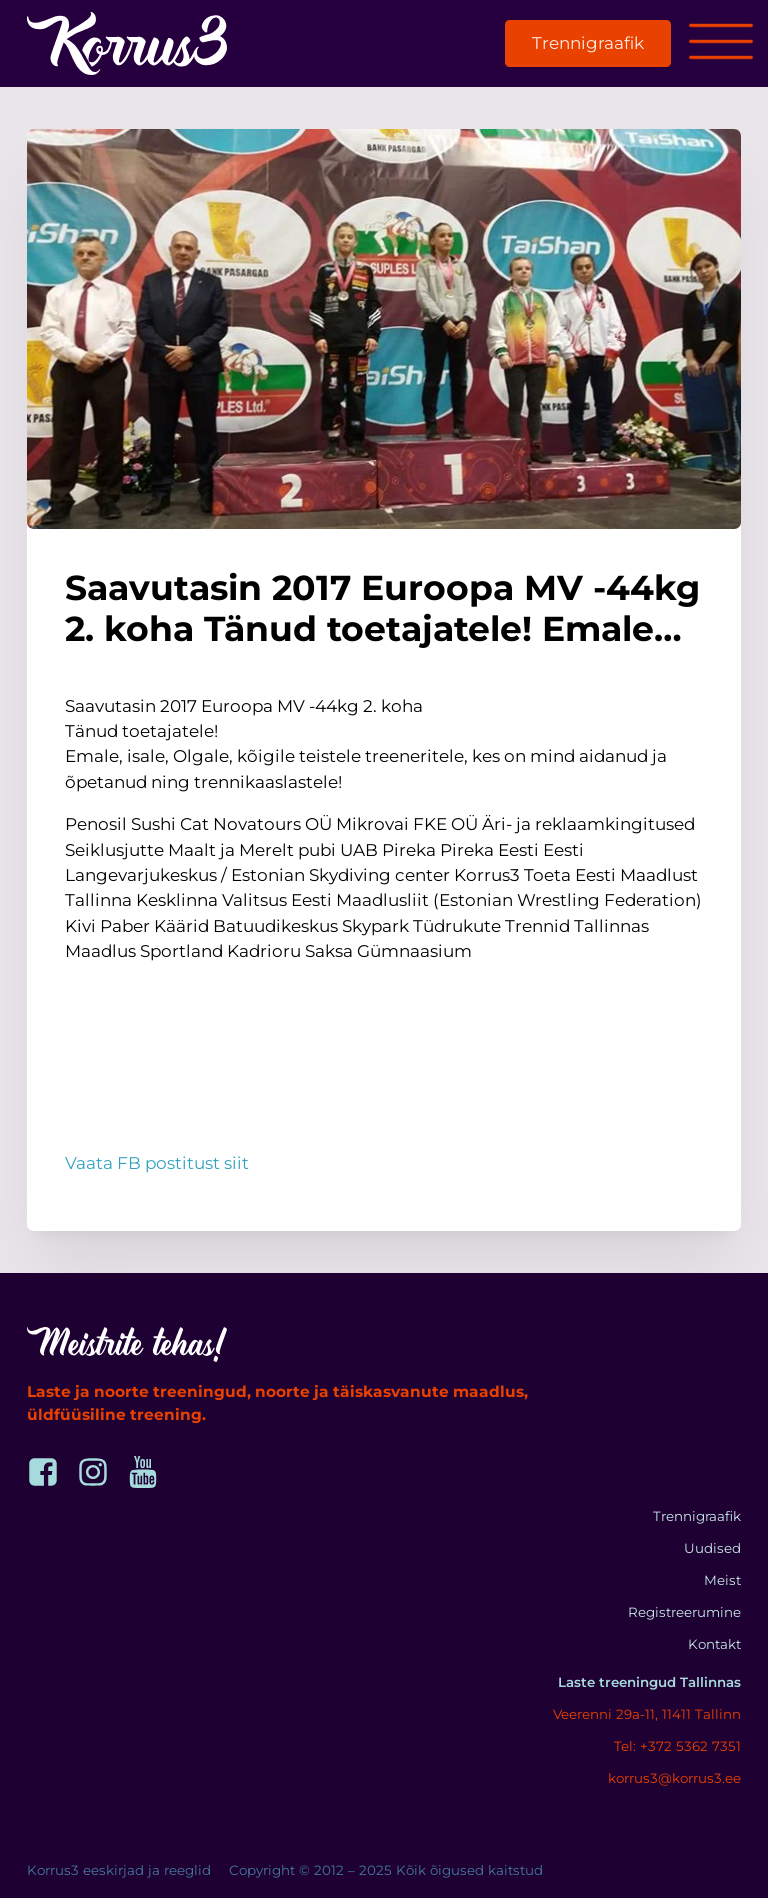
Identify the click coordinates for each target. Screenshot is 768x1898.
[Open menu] (721, 43)
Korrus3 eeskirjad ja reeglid (119, 1870)
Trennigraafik (588, 43)
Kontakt (714, 1644)
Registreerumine (684, 1612)
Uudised (712, 1548)
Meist (722, 1580)
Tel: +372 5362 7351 (677, 1746)
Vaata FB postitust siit (157, 1163)
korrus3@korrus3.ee (674, 1778)
